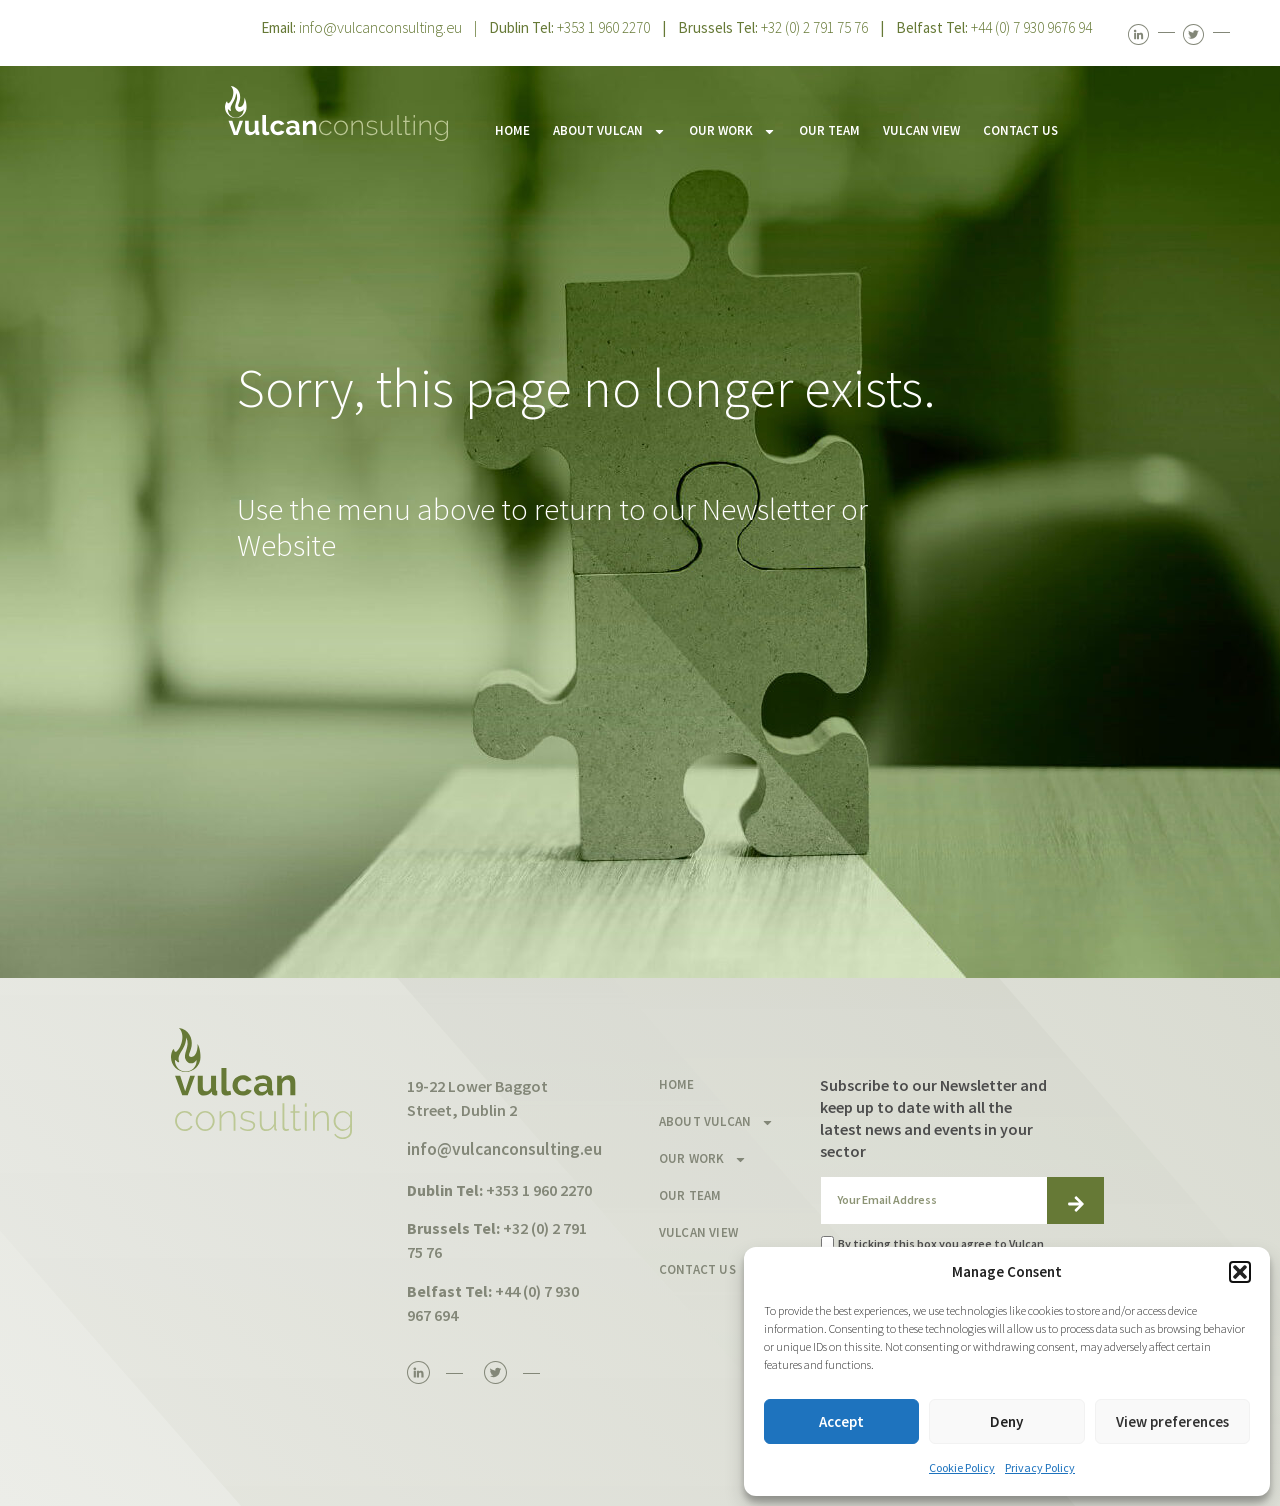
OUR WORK (732, 131)
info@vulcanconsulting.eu (380, 27)
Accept (841, 1421)
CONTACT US (1020, 130)
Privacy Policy (1040, 1467)
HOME (512, 130)
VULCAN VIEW (921, 130)
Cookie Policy (962, 1467)
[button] (1240, 1272)
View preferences (1172, 1421)
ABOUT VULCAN (609, 131)
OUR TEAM (829, 130)
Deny (1006, 1421)
